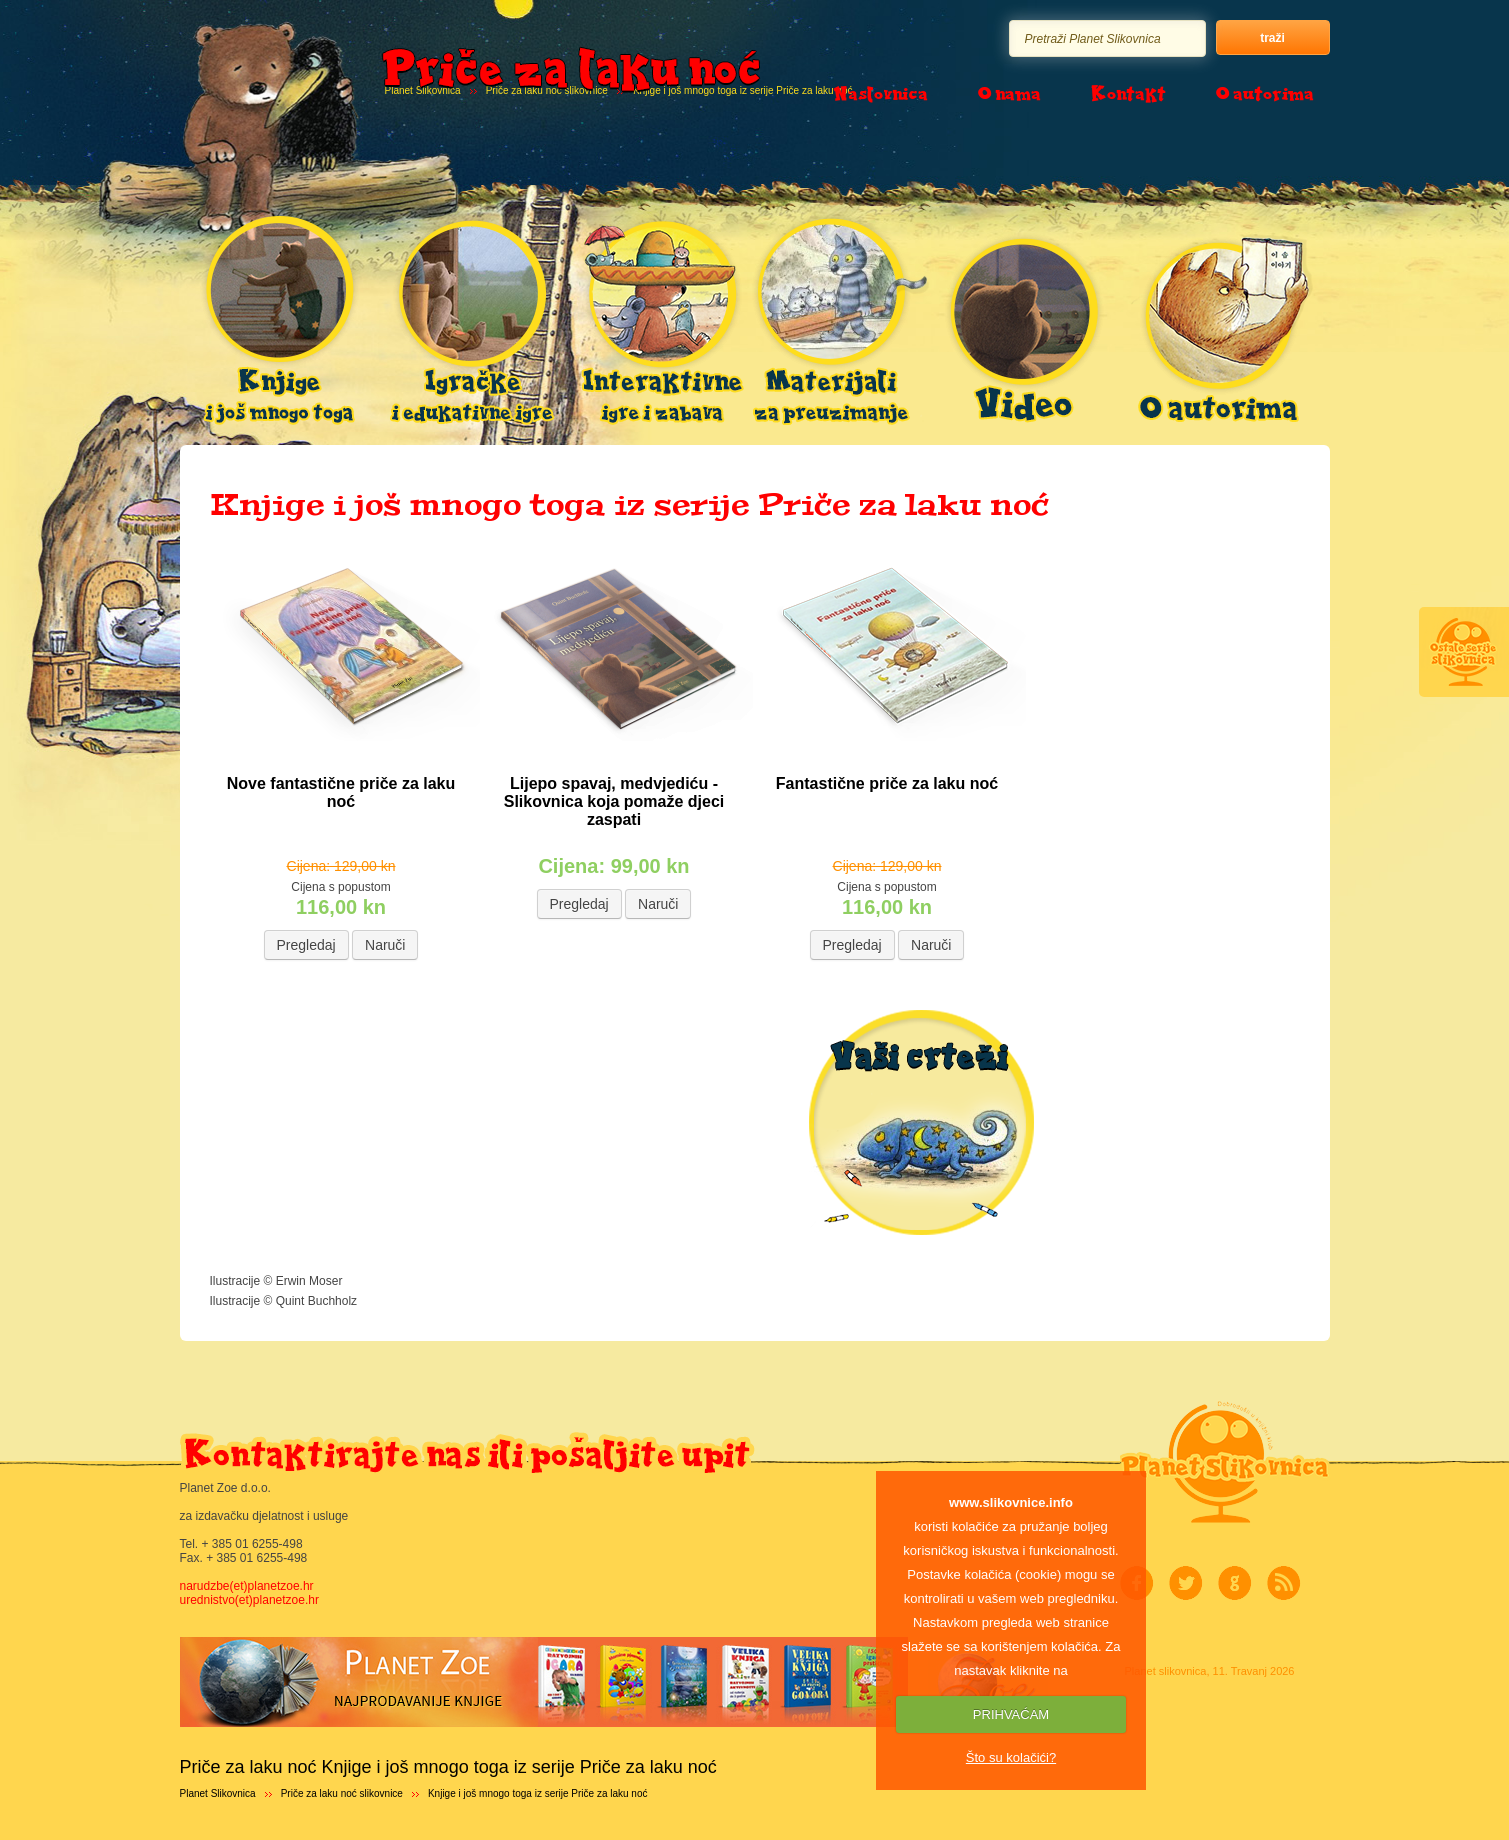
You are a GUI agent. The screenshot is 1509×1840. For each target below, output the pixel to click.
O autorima (1265, 93)
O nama (1009, 93)
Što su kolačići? (1011, 1757)
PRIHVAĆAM (1011, 1714)
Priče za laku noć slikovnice (342, 1793)
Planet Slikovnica (218, 1793)
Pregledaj (306, 945)
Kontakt (1128, 93)
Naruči (385, 945)
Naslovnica (880, 93)
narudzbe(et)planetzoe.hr (247, 1586)
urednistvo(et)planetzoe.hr (249, 1600)
